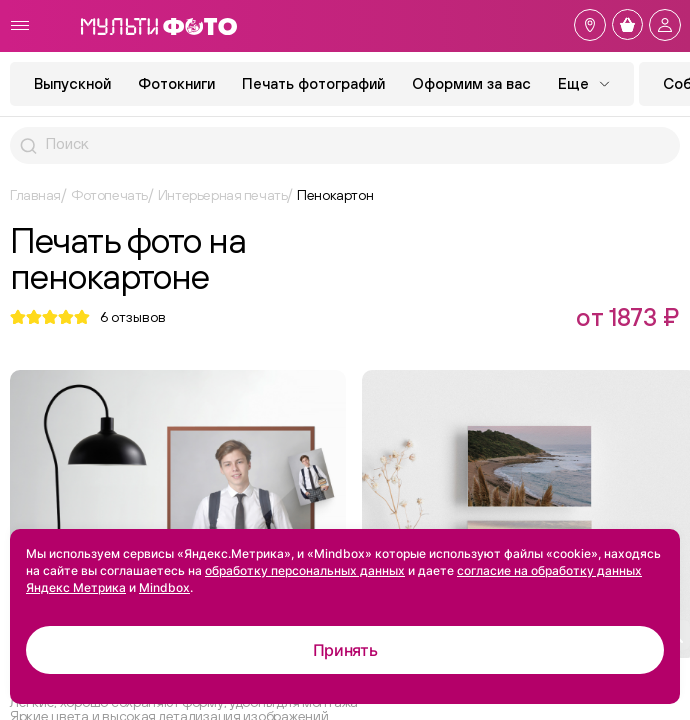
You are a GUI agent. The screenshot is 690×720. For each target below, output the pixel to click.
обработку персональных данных (305, 570)
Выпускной (72, 83)
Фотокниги (176, 83)
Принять (345, 650)
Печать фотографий (313, 83)
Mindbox (164, 587)
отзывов (133, 317)
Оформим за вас (471, 83)
